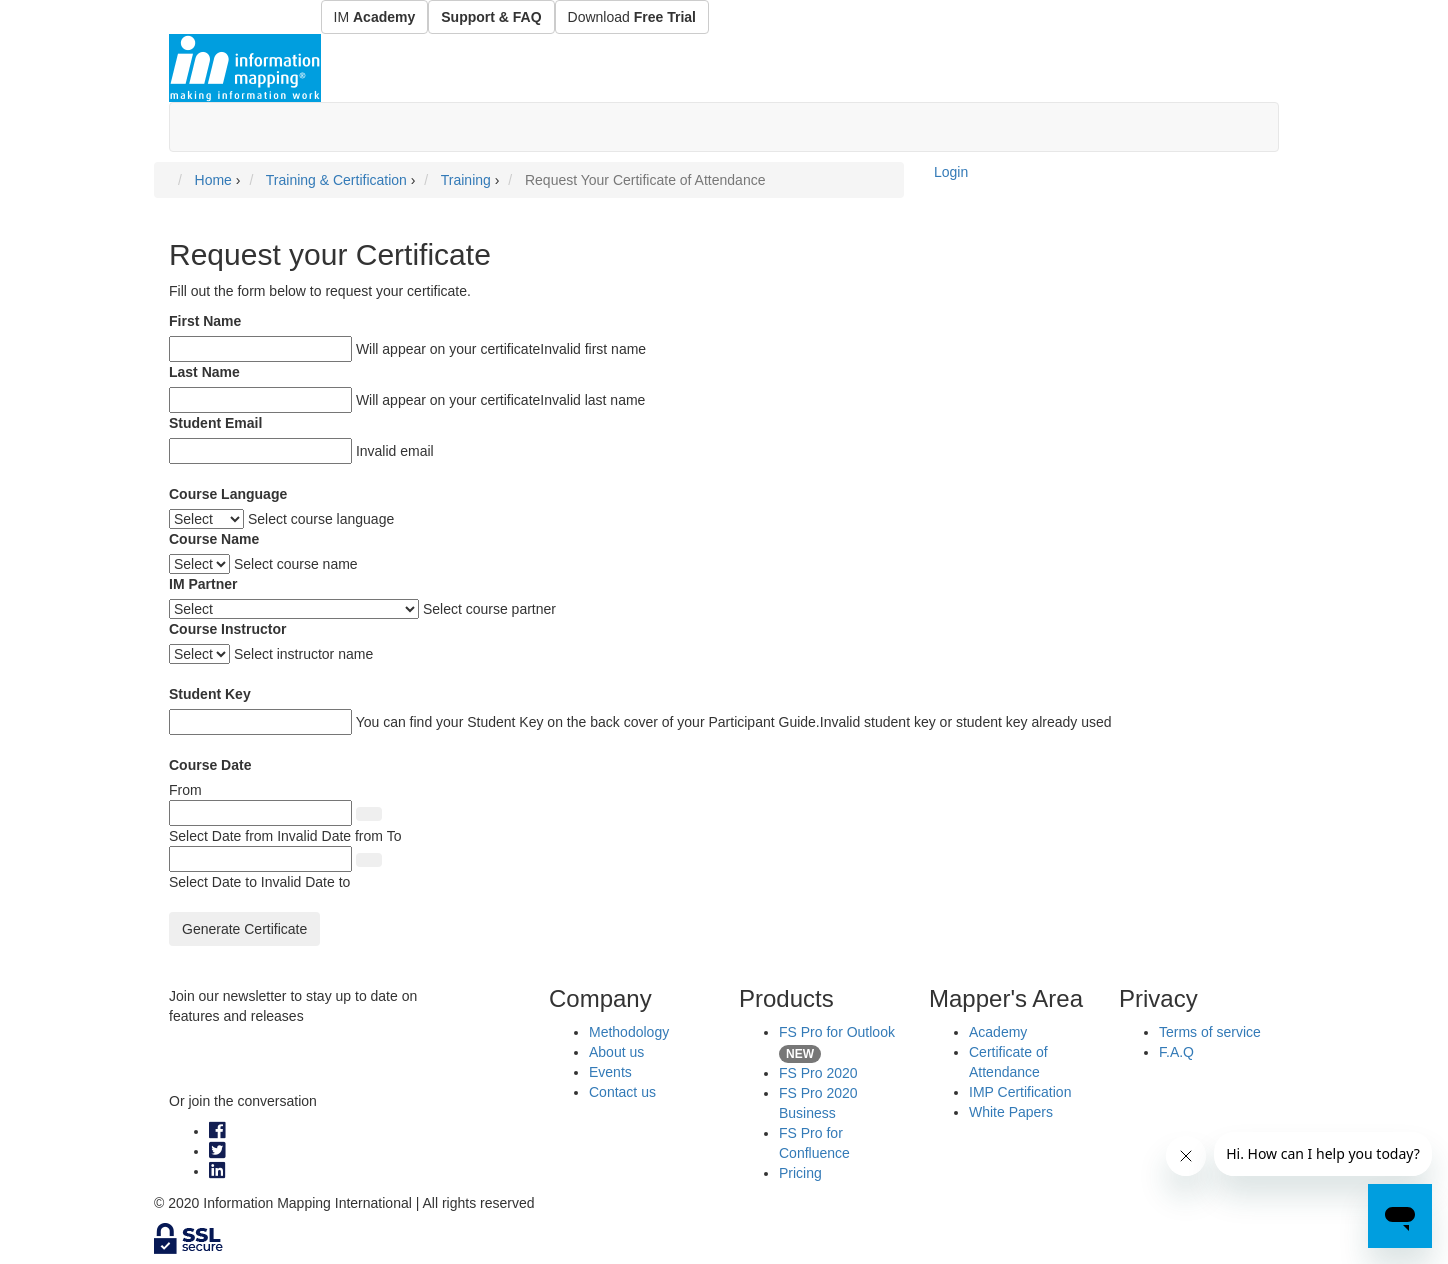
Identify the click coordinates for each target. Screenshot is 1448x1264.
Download (632, 17)
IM (375, 17)
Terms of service (1210, 1032)
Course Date (210, 765)
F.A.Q (1176, 1052)
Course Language (228, 494)
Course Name (214, 539)
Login (951, 172)
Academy (998, 1032)
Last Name (204, 372)
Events (610, 1072)
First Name (205, 321)
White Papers (1011, 1112)
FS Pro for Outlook (837, 1032)
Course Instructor (227, 629)
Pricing (800, 1173)
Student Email (215, 423)
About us (616, 1052)
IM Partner (203, 584)
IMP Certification (1020, 1092)
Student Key (210, 694)
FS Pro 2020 (818, 1073)
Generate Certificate (244, 929)
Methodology (629, 1032)
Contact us (622, 1092)
